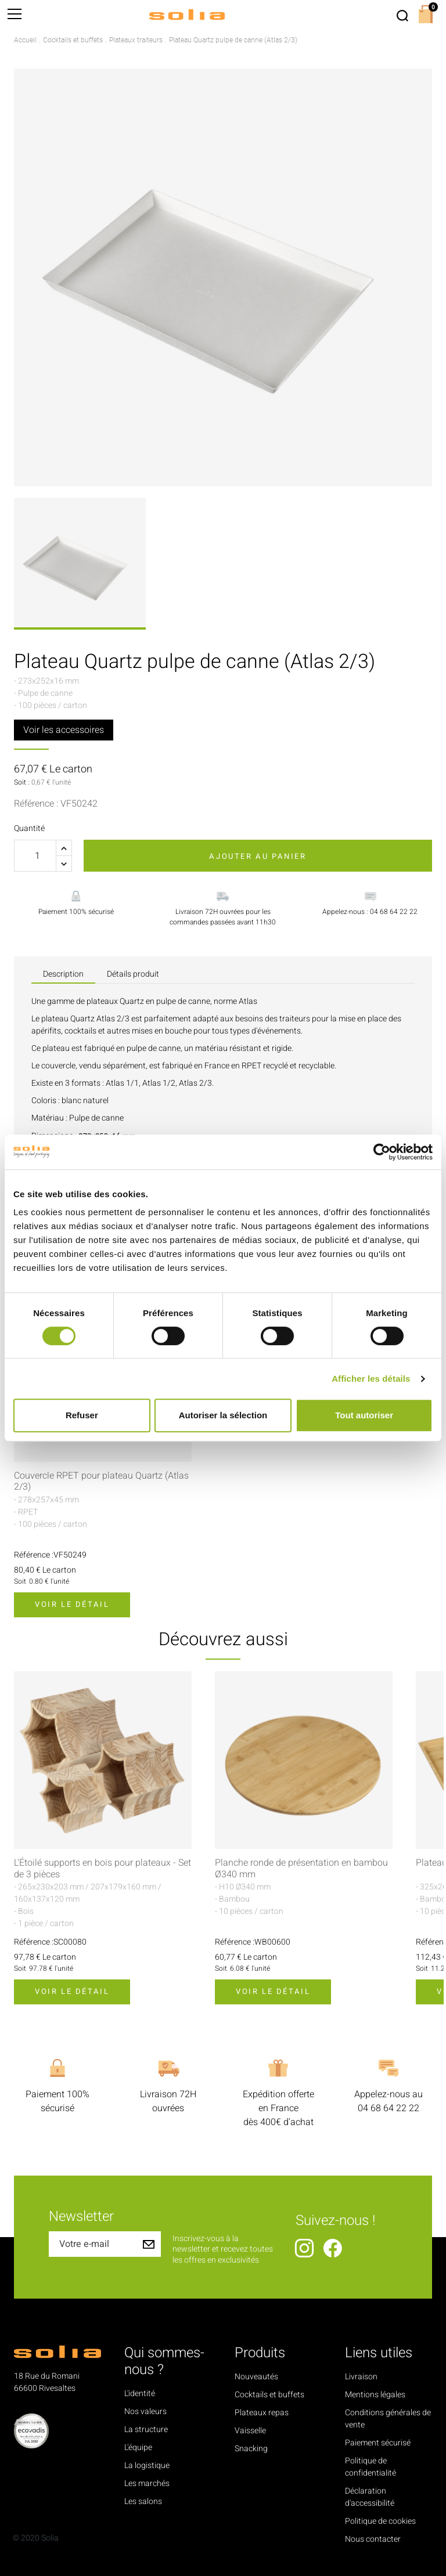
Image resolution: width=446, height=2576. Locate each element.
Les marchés (147, 2483)
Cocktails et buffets (269, 2395)
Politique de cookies (380, 2521)
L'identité (139, 2393)
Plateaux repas (262, 2413)
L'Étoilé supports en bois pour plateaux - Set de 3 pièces (102, 1869)
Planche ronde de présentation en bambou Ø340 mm (301, 1869)
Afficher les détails (371, 1378)
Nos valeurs (145, 2411)
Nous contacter (373, 2539)
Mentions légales (375, 2395)
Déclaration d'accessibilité (369, 2497)
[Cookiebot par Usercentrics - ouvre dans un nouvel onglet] (382, 1152)
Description (63, 974)
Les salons (143, 2501)
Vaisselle (250, 2431)
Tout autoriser (364, 1415)
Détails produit (133, 974)
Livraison (361, 2377)
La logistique (147, 2465)
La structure (146, 2429)
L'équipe (138, 2447)
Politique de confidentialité (370, 2467)
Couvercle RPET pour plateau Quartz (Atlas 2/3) (101, 1482)
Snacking (251, 2449)
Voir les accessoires (63, 730)
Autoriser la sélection (223, 1415)
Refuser (82, 1415)
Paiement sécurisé (378, 2443)
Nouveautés (256, 2377)
